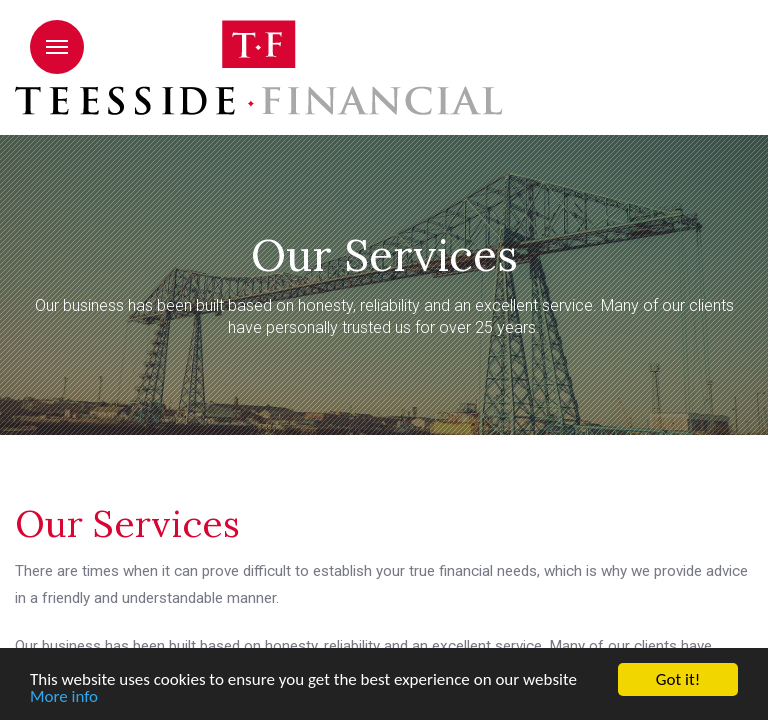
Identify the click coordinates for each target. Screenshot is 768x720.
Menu (57, 47)
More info (64, 698)
